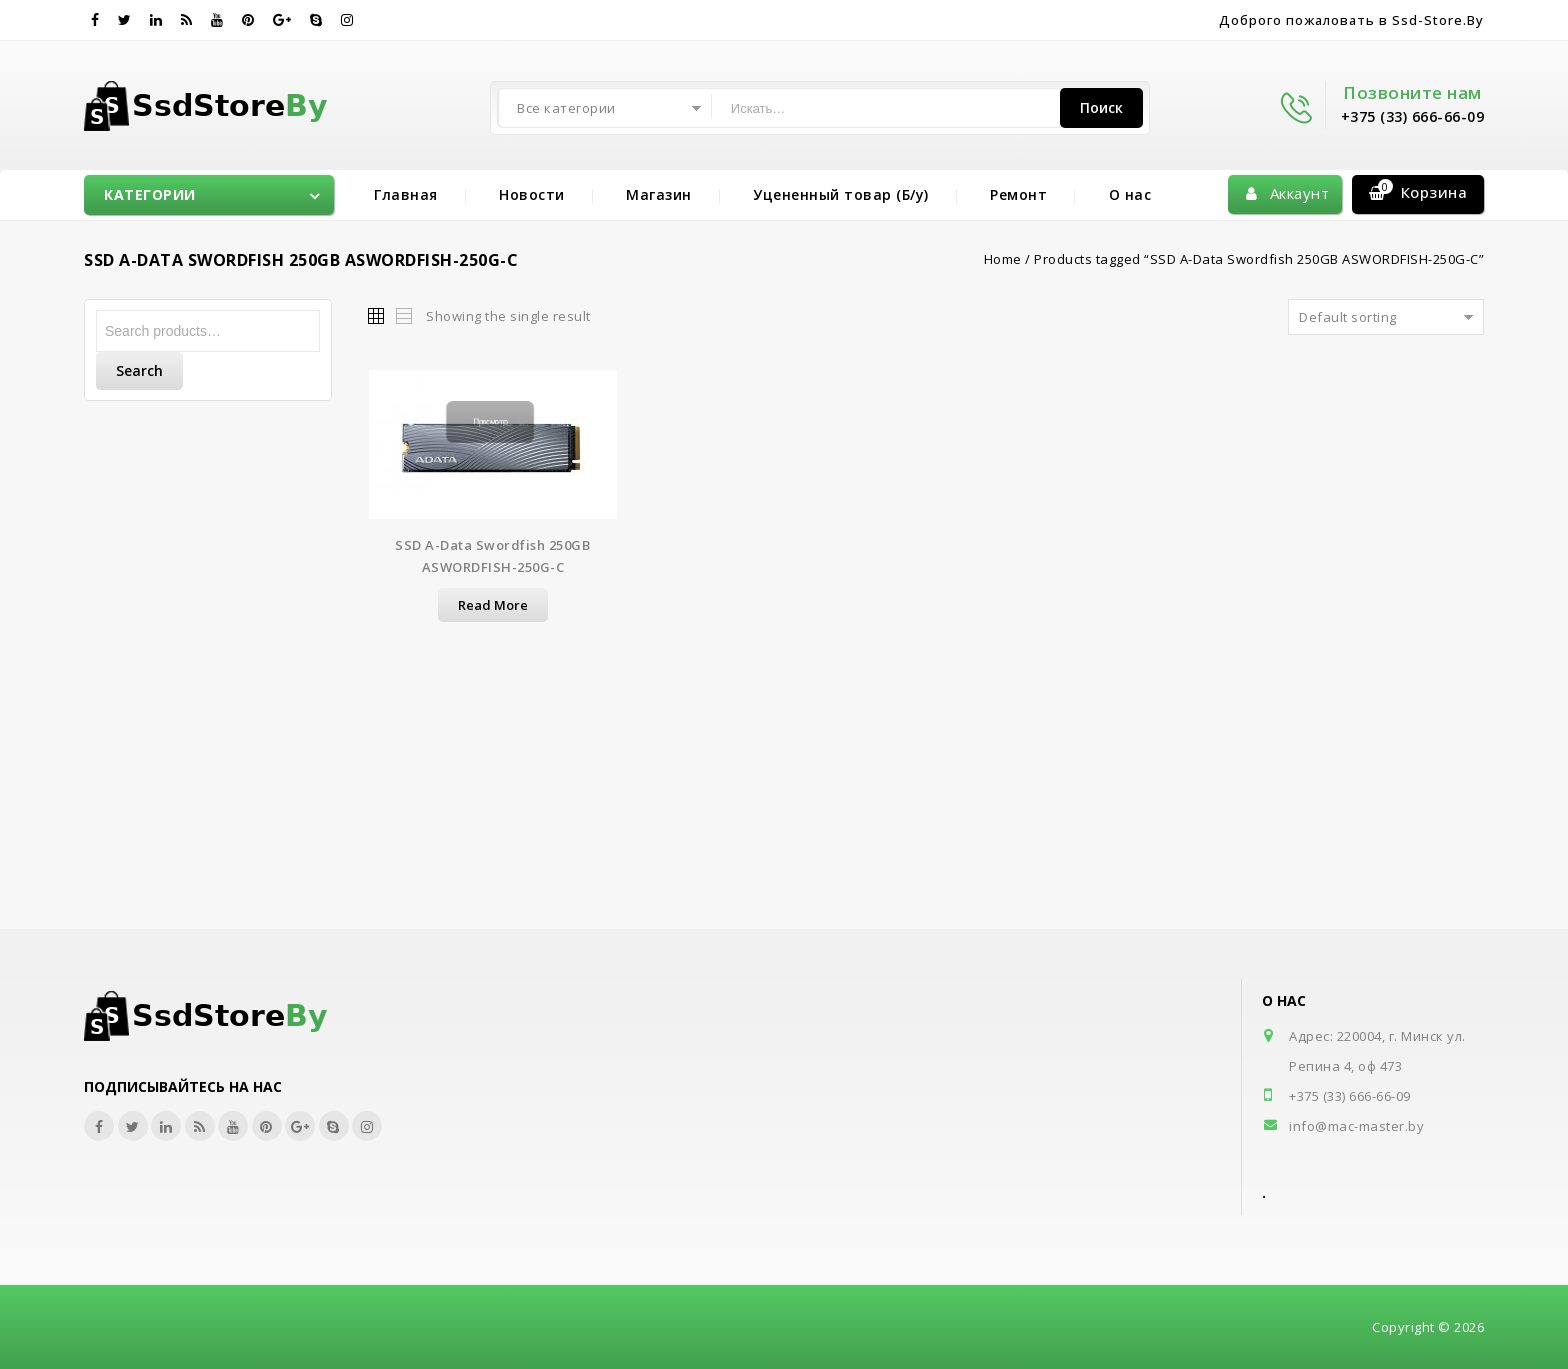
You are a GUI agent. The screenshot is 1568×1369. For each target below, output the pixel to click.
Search (139, 370)
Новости (532, 194)
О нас (1130, 194)
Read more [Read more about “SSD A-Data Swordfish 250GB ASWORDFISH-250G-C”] (493, 605)
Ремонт (1018, 194)
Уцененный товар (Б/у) (841, 194)
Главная (406, 194)
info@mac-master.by (1356, 1126)
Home (1003, 259)
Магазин (659, 194)
